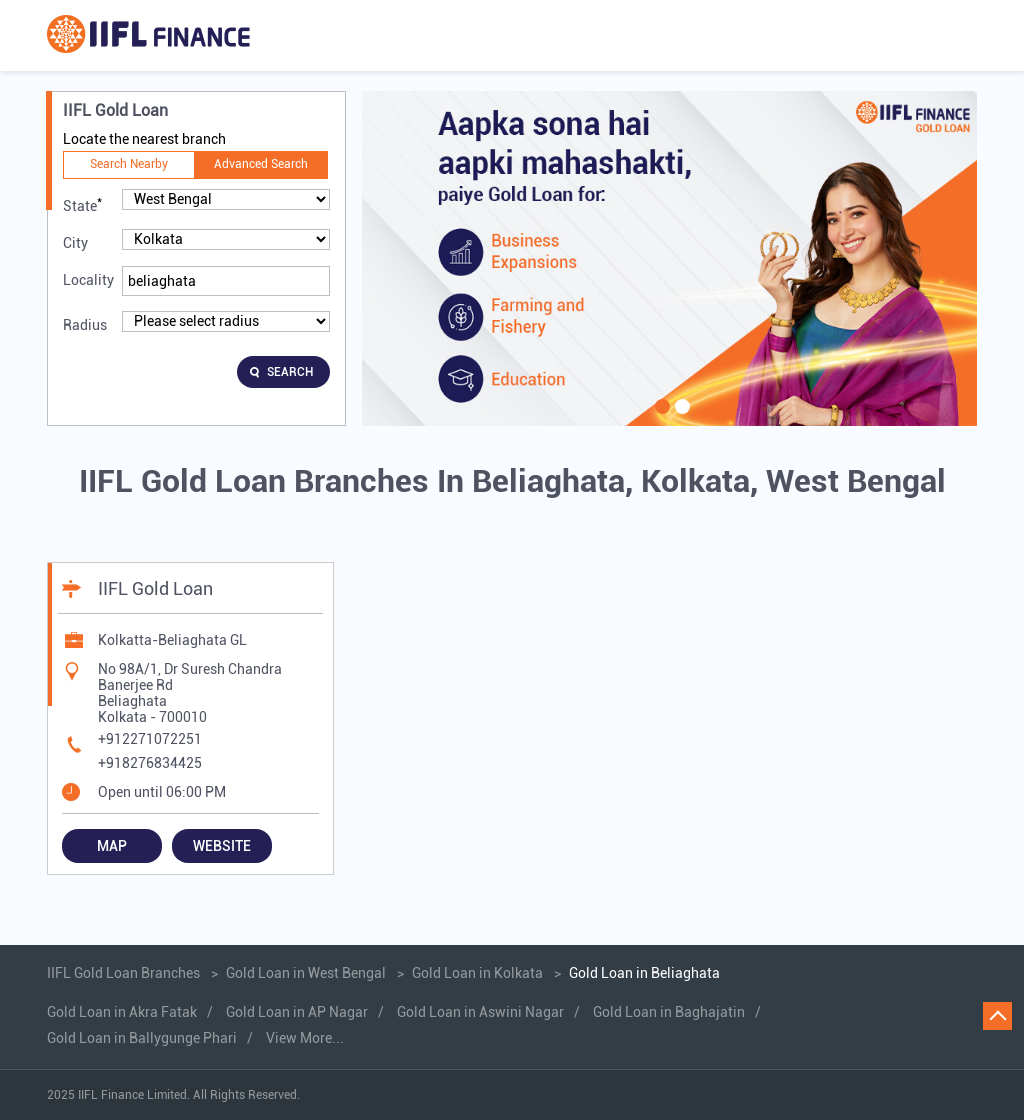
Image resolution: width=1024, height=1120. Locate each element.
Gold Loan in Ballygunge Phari (142, 1038)
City (75, 243)
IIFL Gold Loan (155, 588)
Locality (88, 280)
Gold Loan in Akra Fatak (122, 1012)
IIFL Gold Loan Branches (125, 973)
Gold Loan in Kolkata (477, 973)
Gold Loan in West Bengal (306, 973)
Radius (85, 325)
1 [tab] (660, 419)
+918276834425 (150, 763)
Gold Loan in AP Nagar (297, 1012)
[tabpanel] (669, 258)
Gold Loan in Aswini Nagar (480, 1012)
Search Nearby (129, 164)
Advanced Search (261, 164)
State (82, 204)
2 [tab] (680, 419)
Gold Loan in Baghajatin (669, 1012)
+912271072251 (150, 739)
